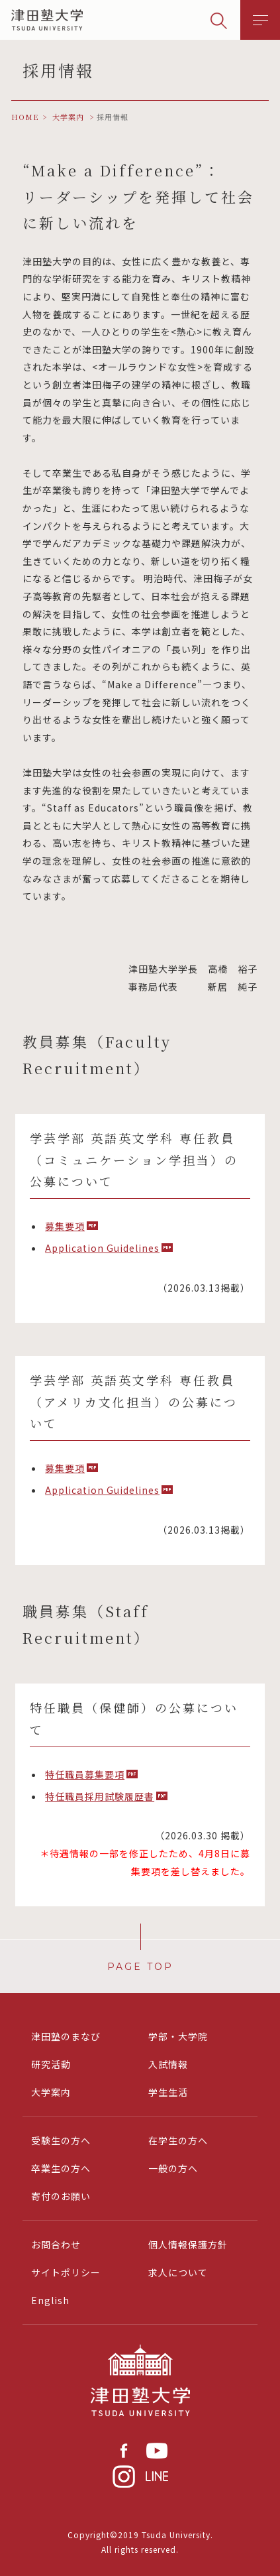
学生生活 (168, 2092)
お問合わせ (56, 2244)
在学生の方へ (178, 2140)
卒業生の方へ (61, 2168)
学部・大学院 (178, 2036)
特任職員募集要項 (84, 1774)
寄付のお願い (61, 2196)
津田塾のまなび (66, 2036)
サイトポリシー (66, 2272)
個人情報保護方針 (188, 2244)
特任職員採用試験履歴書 (99, 1796)
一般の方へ (173, 2168)
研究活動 (51, 2064)
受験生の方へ (61, 2140)
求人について (178, 2272)
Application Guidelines (102, 1248)
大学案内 (51, 2092)
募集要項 (65, 1226)
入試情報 (168, 2064)
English (50, 2300)
